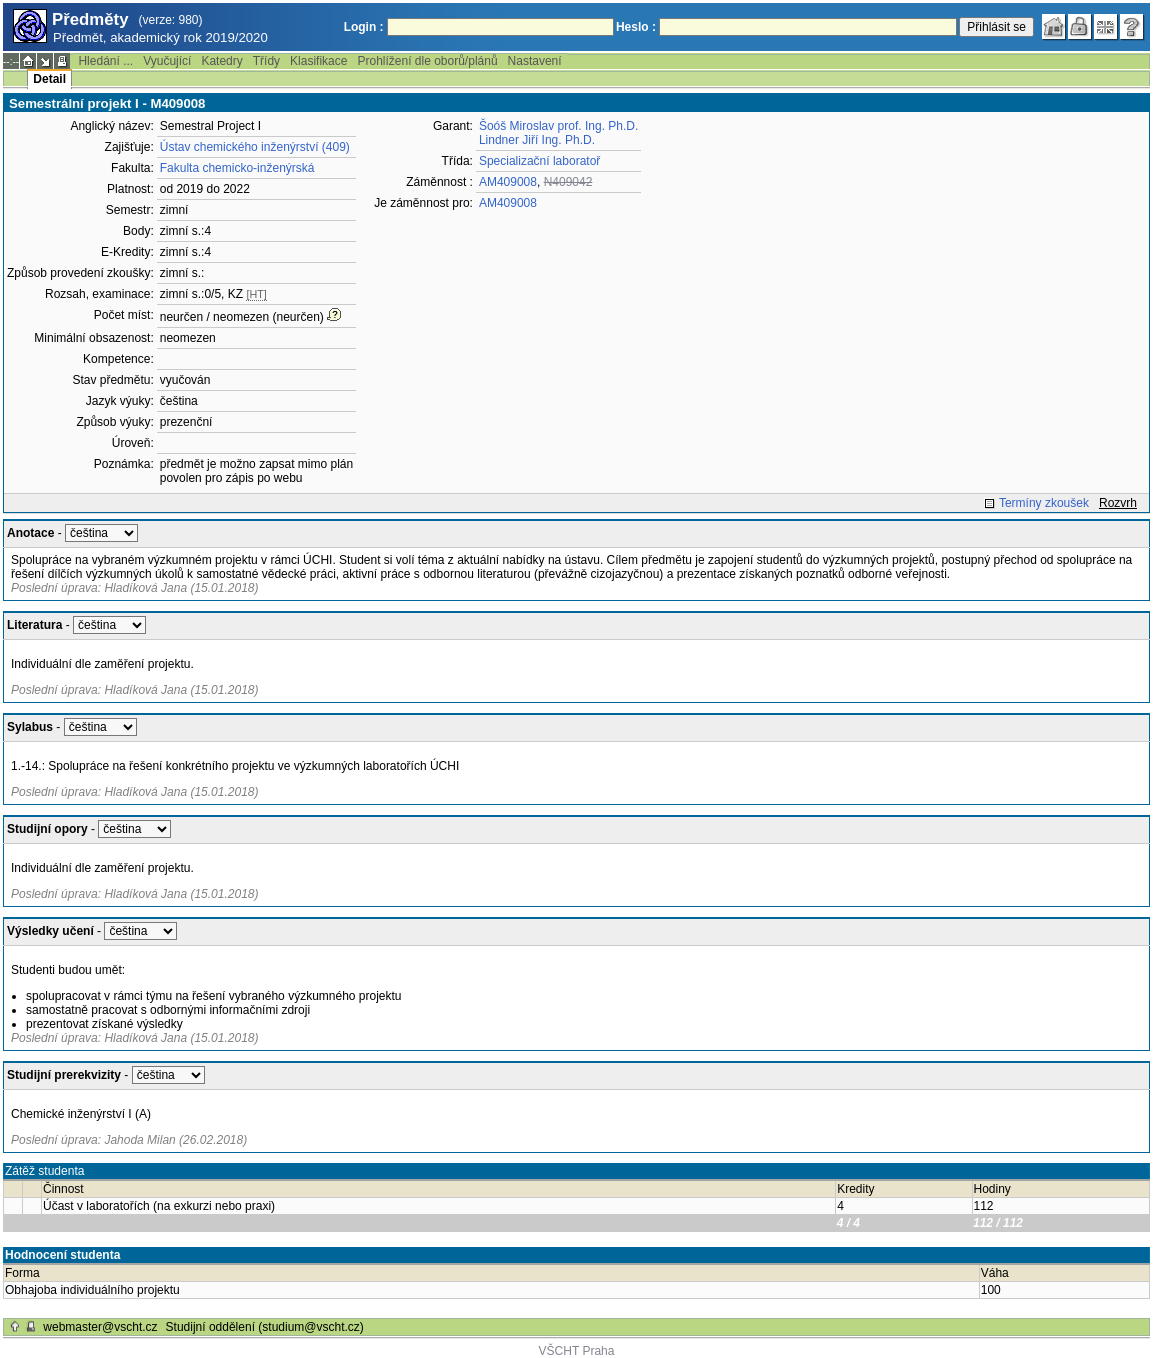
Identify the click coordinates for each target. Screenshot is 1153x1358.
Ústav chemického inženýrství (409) (255, 147)
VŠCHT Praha (577, 1351)
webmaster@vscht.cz (100, 1327)
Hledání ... (105, 61)
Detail (49, 79)
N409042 (568, 182)
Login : (364, 27)
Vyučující (167, 61)
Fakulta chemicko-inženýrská (237, 168)
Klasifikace (318, 61)
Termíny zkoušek (1044, 503)
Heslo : (636, 27)
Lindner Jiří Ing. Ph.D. (537, 140)
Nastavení (535, 61)
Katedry (221, 61)
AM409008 (508, 182)
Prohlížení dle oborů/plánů (427, 61)
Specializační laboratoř (539, 161)
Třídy (266, 61)
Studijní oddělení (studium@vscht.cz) (265, 1327)
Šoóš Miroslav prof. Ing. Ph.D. (558, 126)
